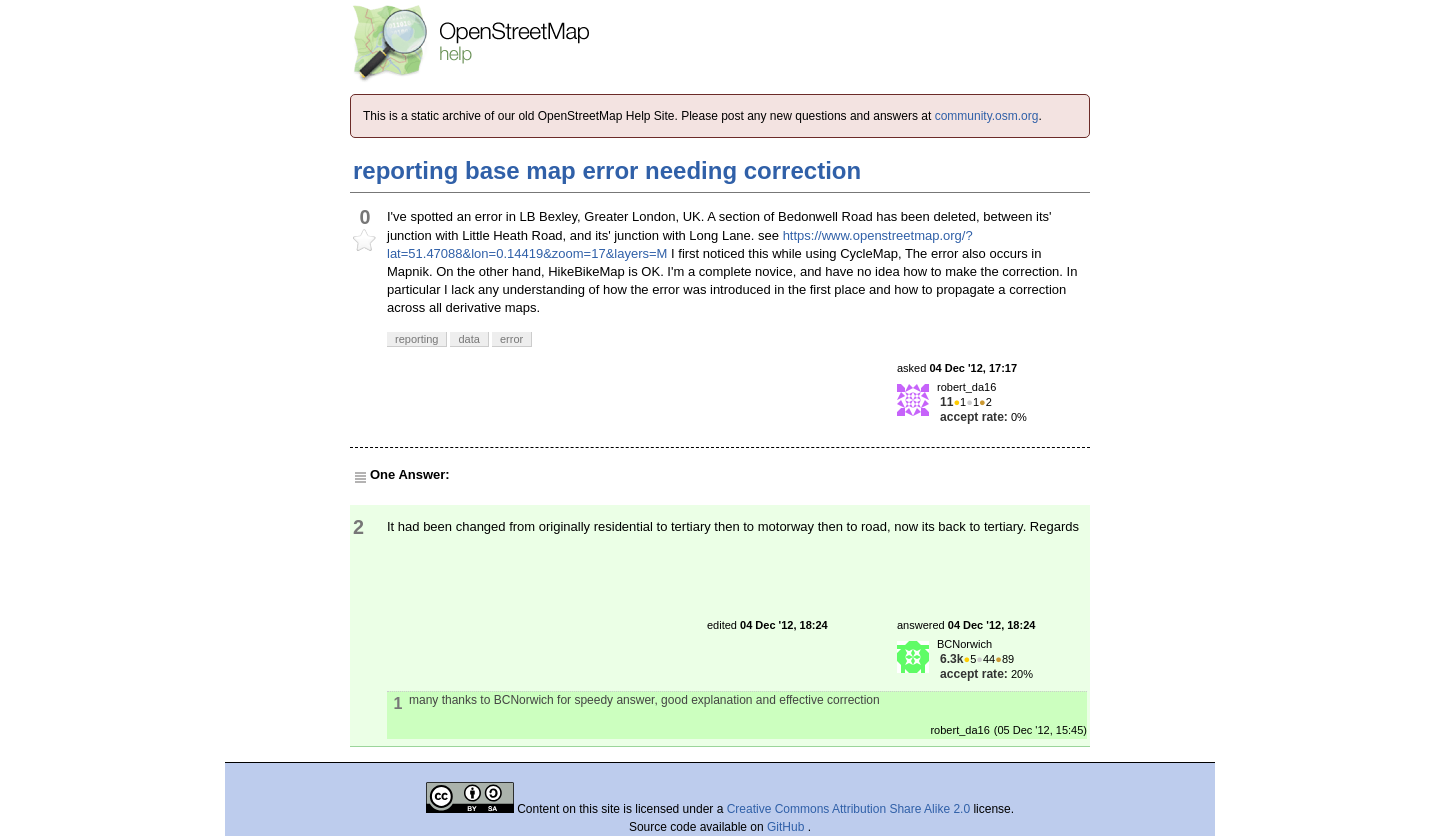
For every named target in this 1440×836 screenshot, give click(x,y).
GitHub (787, 827)
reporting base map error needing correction (607, 170)
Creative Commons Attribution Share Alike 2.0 (848, 809)
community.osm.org (987, 116)
